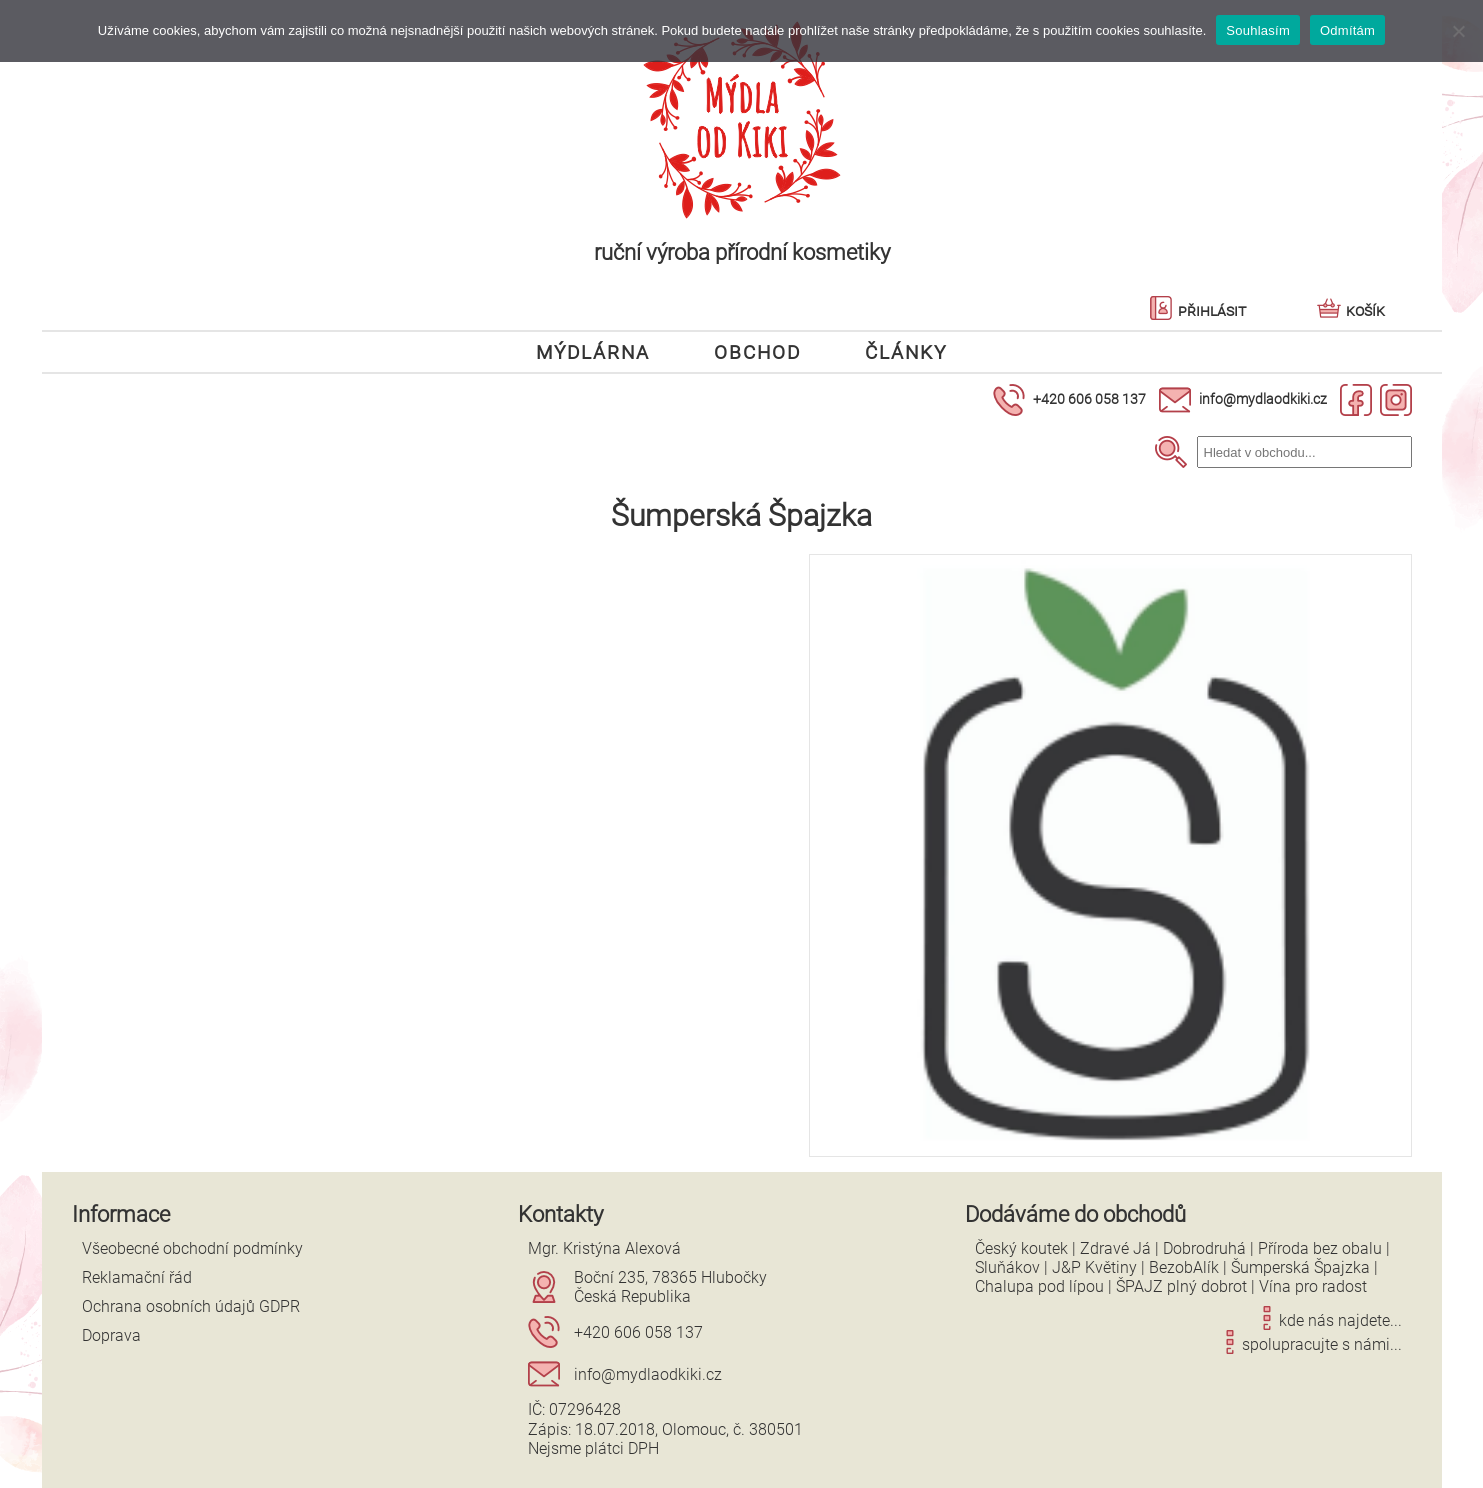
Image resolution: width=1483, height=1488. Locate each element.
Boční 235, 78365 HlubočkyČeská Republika (670, 1287)
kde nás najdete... (1328, 1320)
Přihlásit (1197, 310)
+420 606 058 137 (1089, 399)
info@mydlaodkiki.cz (1263, 399)
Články (906, 351)
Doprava (111, 1335)
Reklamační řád (137, 1277)
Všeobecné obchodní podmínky (192, 1248)
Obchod (757, 351)
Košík (1351, 310)
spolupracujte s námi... (1310, 1344)
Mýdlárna (593, 351)
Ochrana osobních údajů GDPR (191, 1306)
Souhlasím (1258, 30)
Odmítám (1347, 30)
